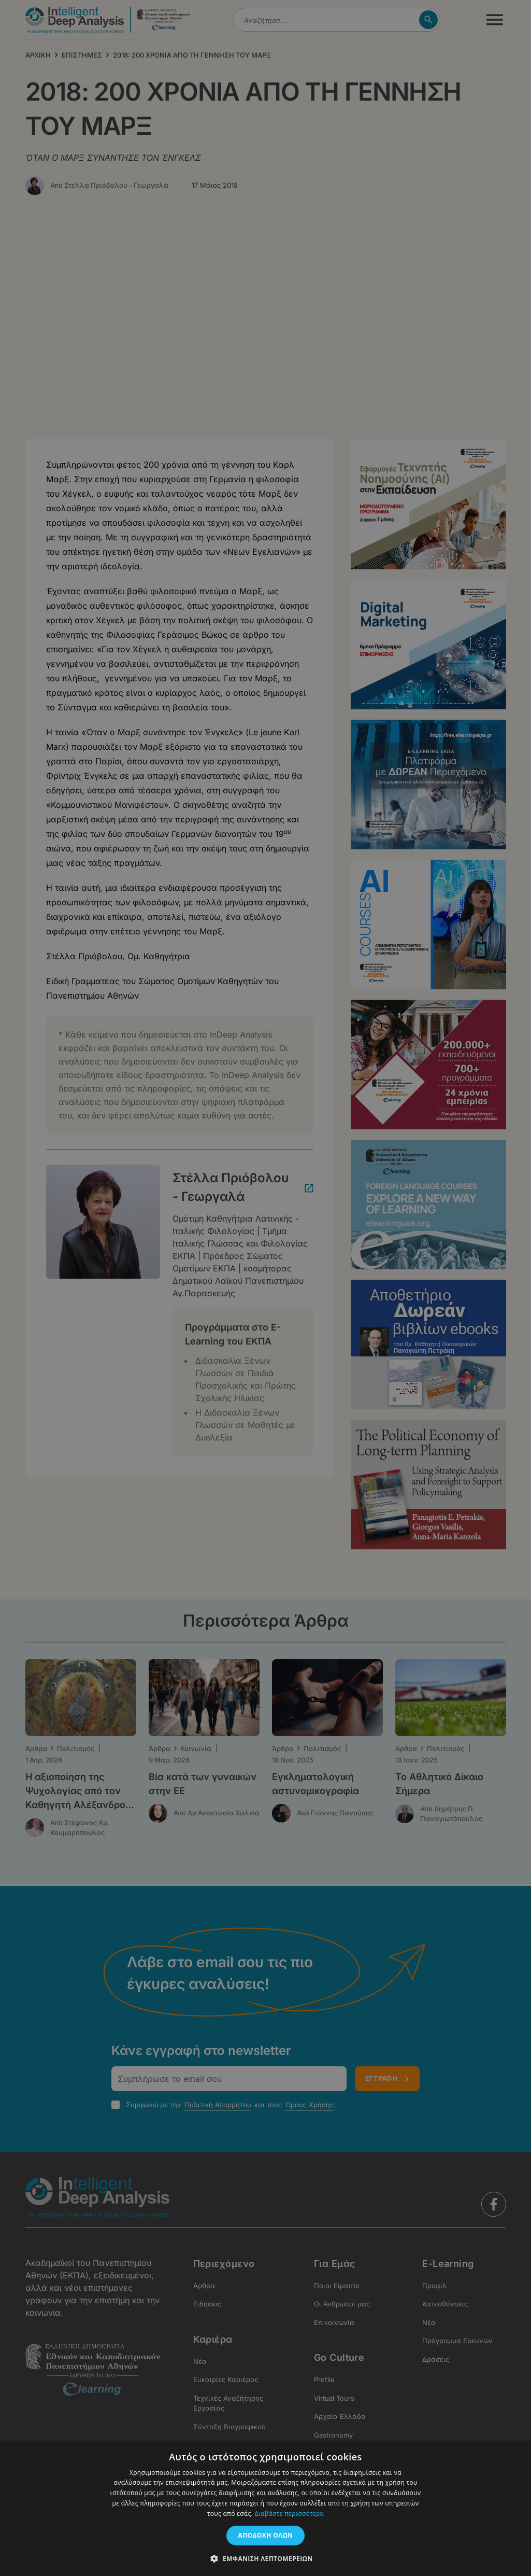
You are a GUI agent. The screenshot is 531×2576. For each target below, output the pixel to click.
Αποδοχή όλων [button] (265, 2535)
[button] (265, 2558)
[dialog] (265, 1288)
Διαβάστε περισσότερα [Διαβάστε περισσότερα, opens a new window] (289, 2513)
